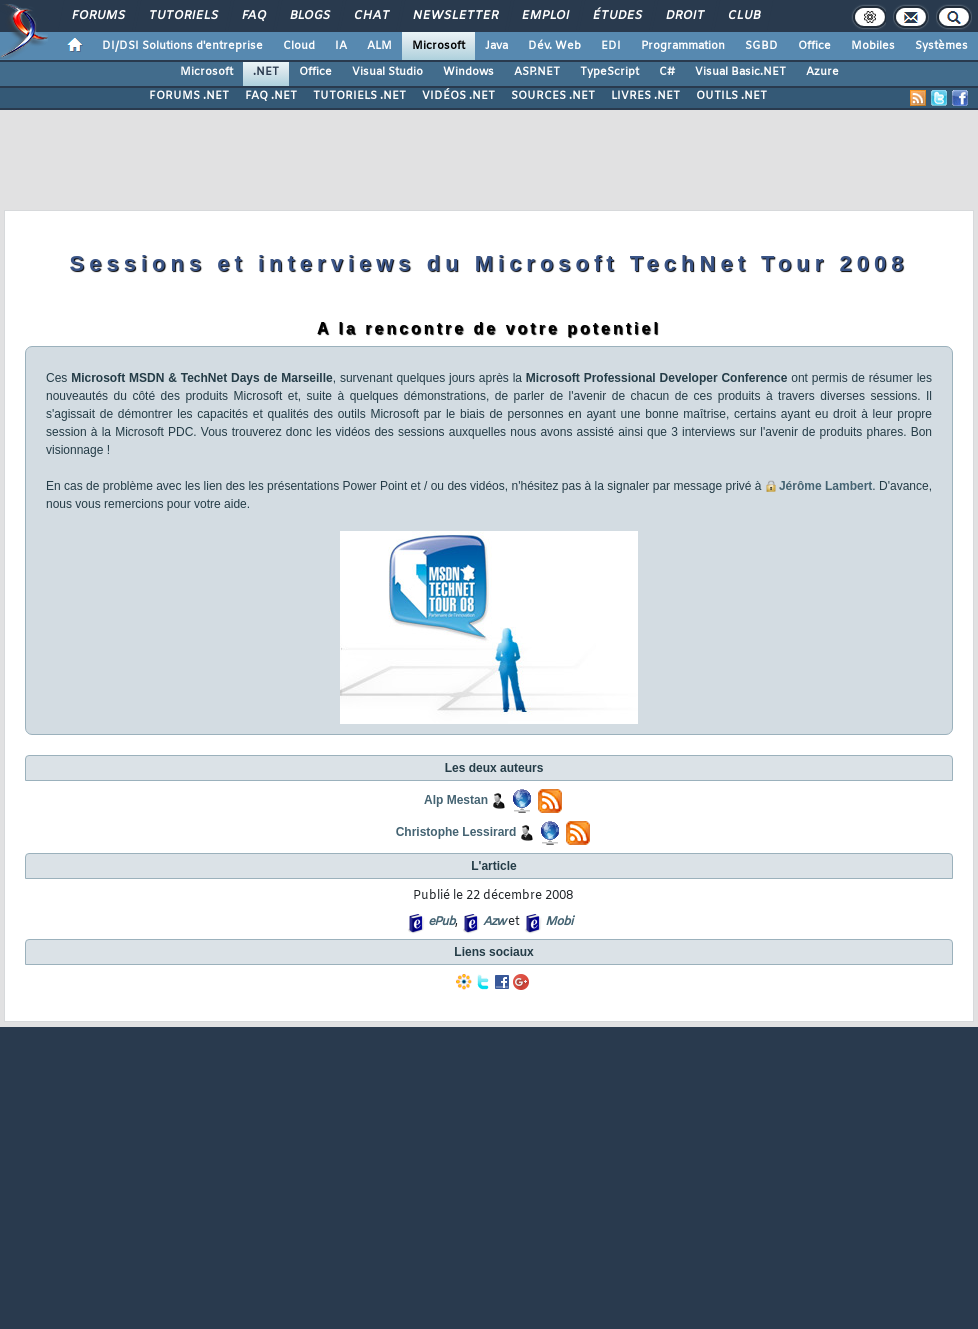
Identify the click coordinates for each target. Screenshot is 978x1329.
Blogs (309, 16)
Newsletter (454, 16)
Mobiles (873, 46)
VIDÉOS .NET (458, 96)
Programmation (683, 46)
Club (743, 16)
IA (341, 46)
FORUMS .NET (189, 96)
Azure (822, 72)
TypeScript (609, 72)
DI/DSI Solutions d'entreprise (182, 46)
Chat (370, 16)
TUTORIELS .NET (359, 96)
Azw (494, 922)
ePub (441, 922)
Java (496, 46)
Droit (684, 16)
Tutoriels (182, 16)
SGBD (761, 46)
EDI (611, 46)
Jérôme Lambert (825, 486)
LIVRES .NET (645, 96)
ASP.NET (537, 72)
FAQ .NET (271, 96)
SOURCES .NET (553, 96)
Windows (468, 72)
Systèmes (941, 46)
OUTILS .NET (731, 96)
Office (814, 46)
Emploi (544, 16)
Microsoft (438, 46)
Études (616, 16)
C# (667, 72)
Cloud (299, 46)
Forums (97, 16)
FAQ (253, 16)
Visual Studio (387, 72)
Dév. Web (554, 46)
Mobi (558, 922)
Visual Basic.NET (740, 72)
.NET (266, 72)
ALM (379, 46)
